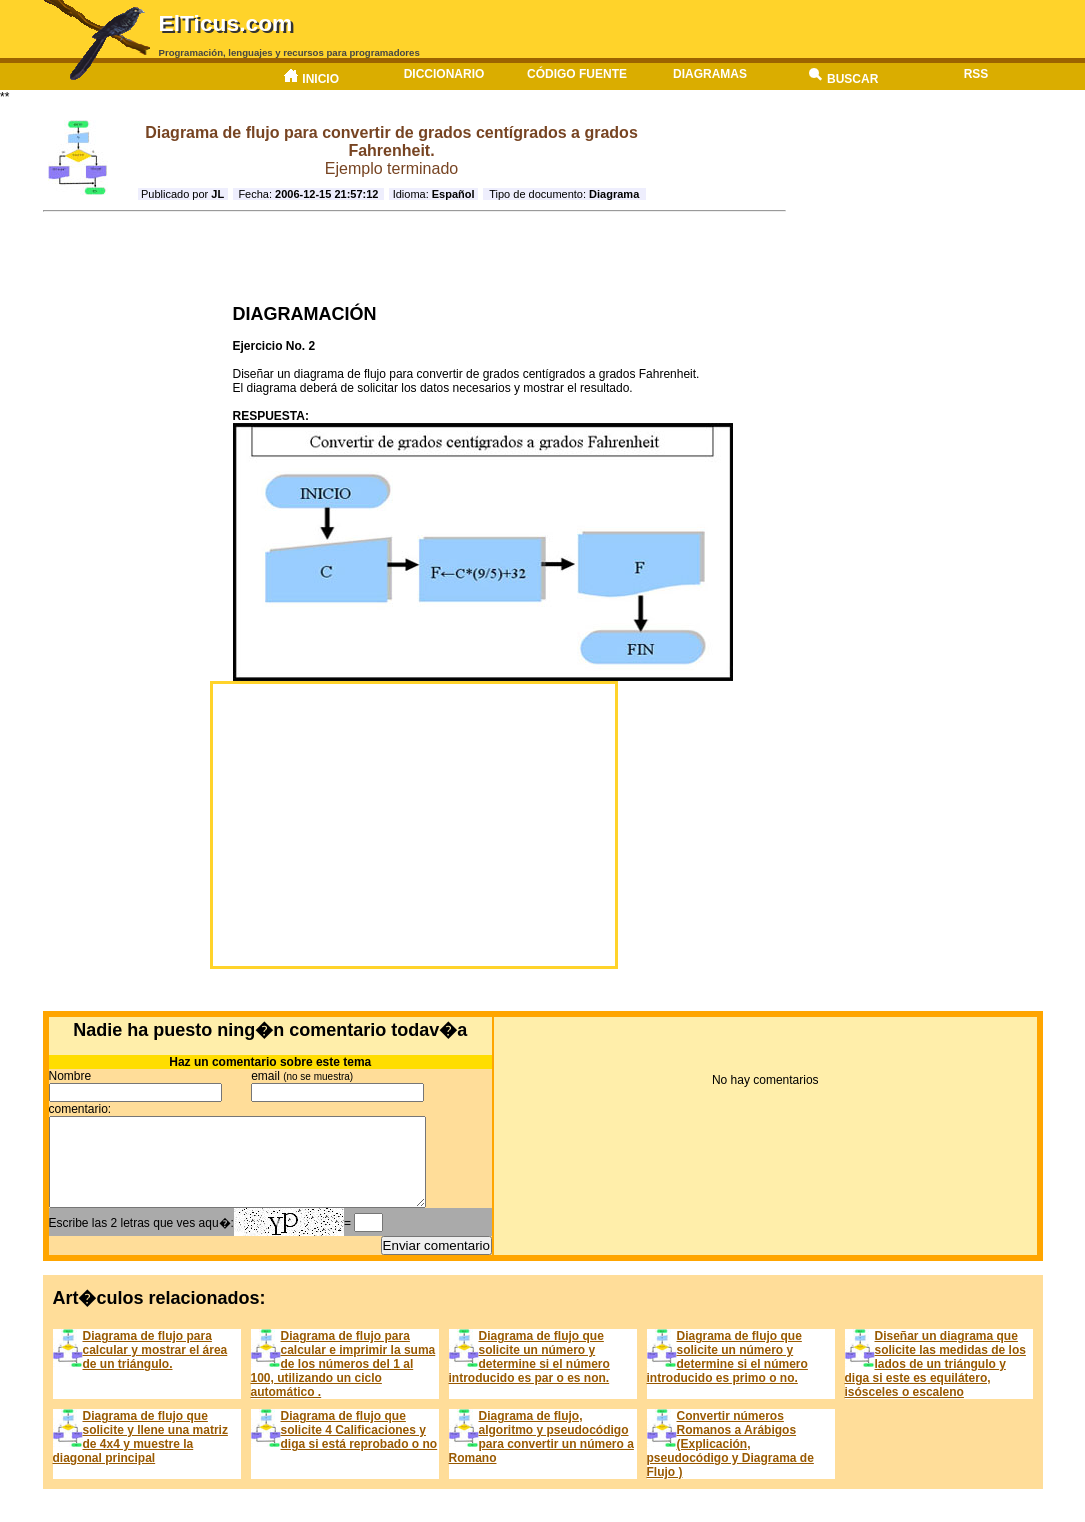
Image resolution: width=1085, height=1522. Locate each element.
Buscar (843, 76)
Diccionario (444, 74)
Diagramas (710, 74)
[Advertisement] (408, 258)
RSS (976, 74)
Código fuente (577, 74)
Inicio (311, 76)
